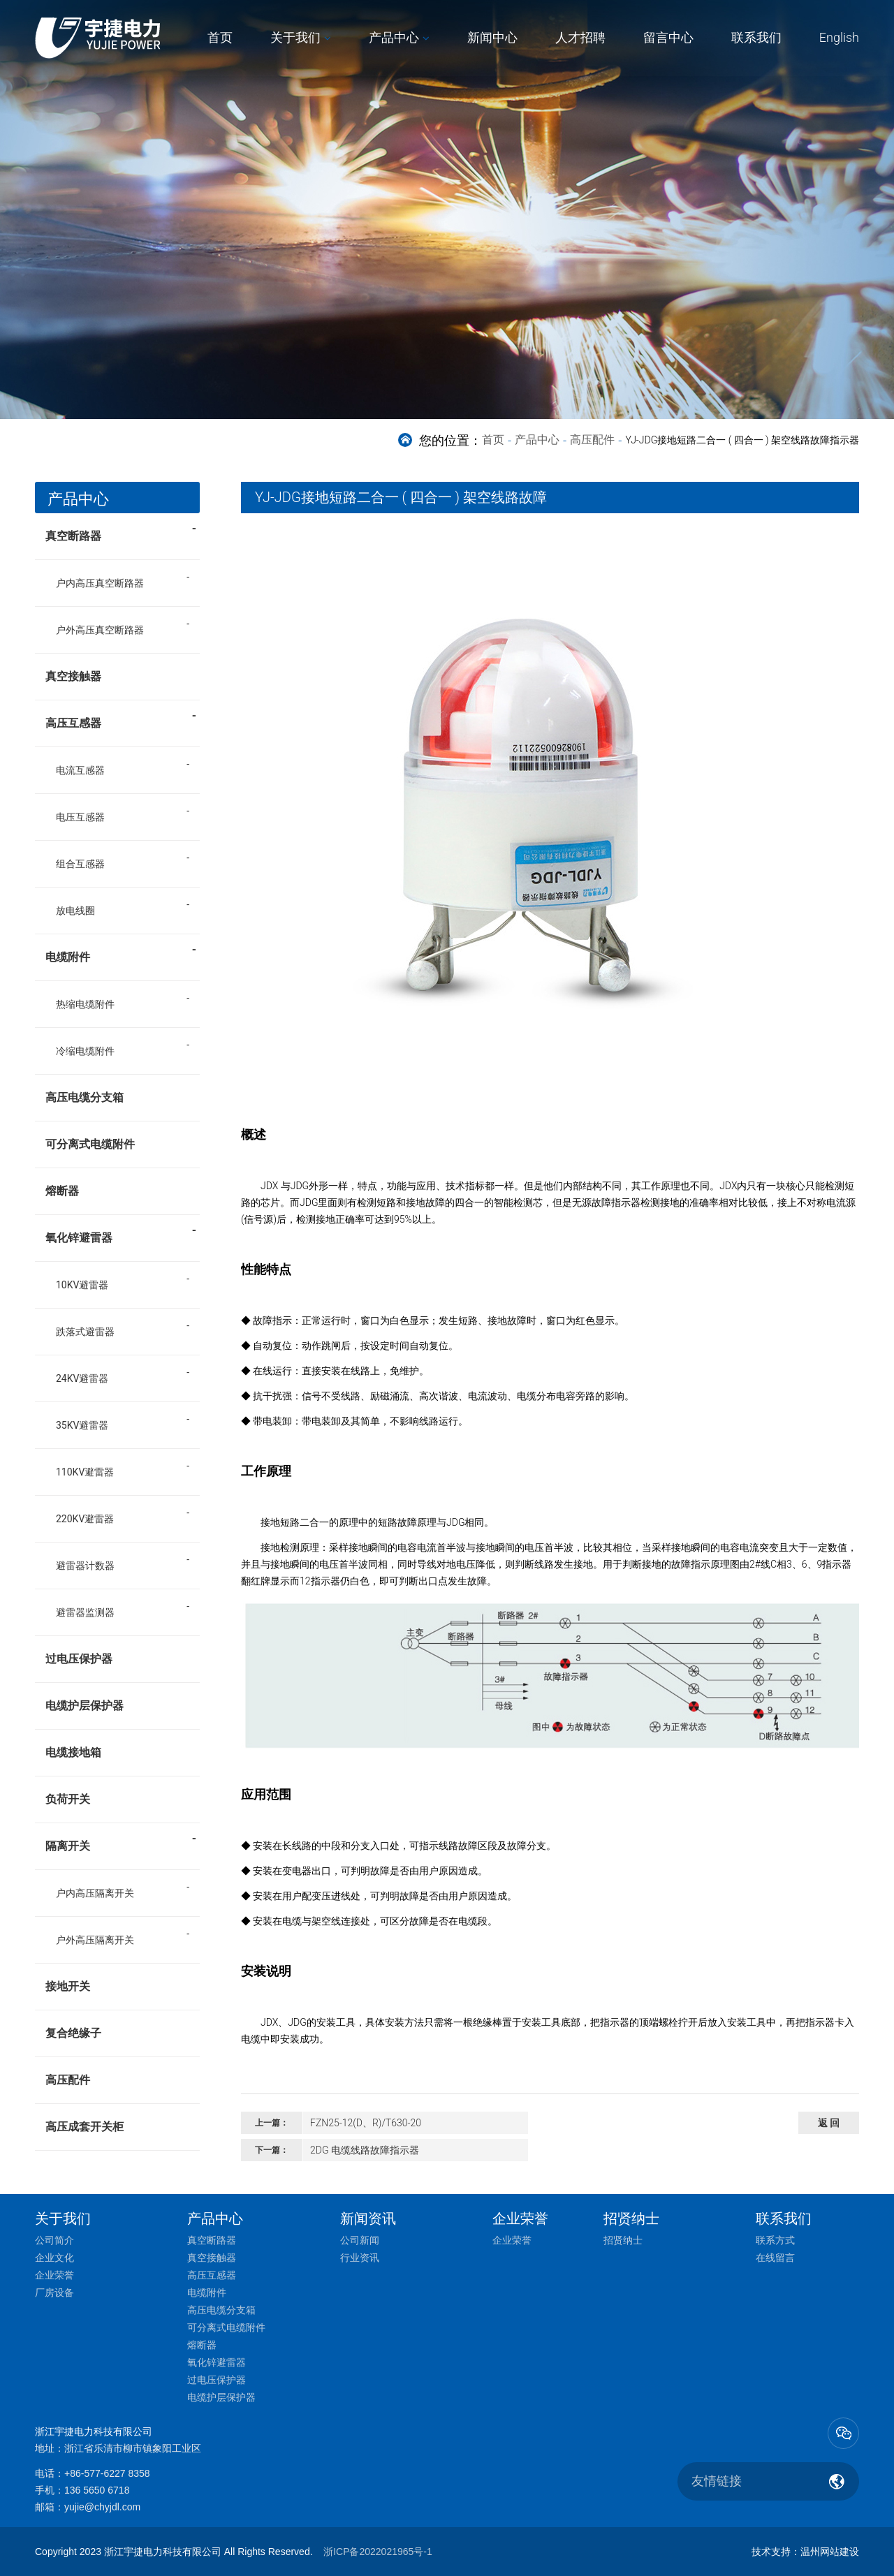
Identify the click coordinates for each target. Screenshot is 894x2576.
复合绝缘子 (73, 2033)
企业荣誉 (54, 2275)
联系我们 (756, 37)
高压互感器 (120, 718)
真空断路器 (120, 531)
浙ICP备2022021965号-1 (377, 2551)
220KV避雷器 (85, 1518)
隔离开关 (120, 1841)
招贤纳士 (623, 2240)
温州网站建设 (829, 2551)
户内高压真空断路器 (100, 583)
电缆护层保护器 (84, 1705)
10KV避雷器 (82, 1284)
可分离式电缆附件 (90, 1144)
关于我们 (295, 37)
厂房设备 (54, 2292)
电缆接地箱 (73, 1752)
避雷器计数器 (85, 1565)
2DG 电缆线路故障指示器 (364, 2150)
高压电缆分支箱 (84, 1097)
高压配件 (592, 439)
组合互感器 (80, 863)
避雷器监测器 (85, 1612)
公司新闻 (359, 2240)
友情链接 (716, 2481)
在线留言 (775, 2257)
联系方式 (775, 2240)
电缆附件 (120, 952)
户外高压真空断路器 (100, 629)
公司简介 (54, 2240)
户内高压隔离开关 (95, 1893)
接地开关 (67, 1986)
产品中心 (394, 37)
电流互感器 (80, 770)
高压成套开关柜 (84, 2126)
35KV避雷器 (82, 1425)
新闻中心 (492, 37)
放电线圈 (75, 910)
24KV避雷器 (82, 1378)
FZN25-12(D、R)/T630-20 (365, 2122)
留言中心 (668, 37)
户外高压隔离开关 (95, 1939)
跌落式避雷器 (85, 1331)
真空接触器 (73, 676)
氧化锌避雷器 (120, 1233)
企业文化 (54, 2257)
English (839, 37)
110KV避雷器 (85, 1472)
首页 (220, 37)
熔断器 (62, 1191)
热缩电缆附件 (85, 1004)
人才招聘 (580, 37)
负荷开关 (67, 1799)
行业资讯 (359, 2257)
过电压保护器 (78, 1658)
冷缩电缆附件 (85, 1051)
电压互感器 (80, 817)
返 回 (829, 2122)
